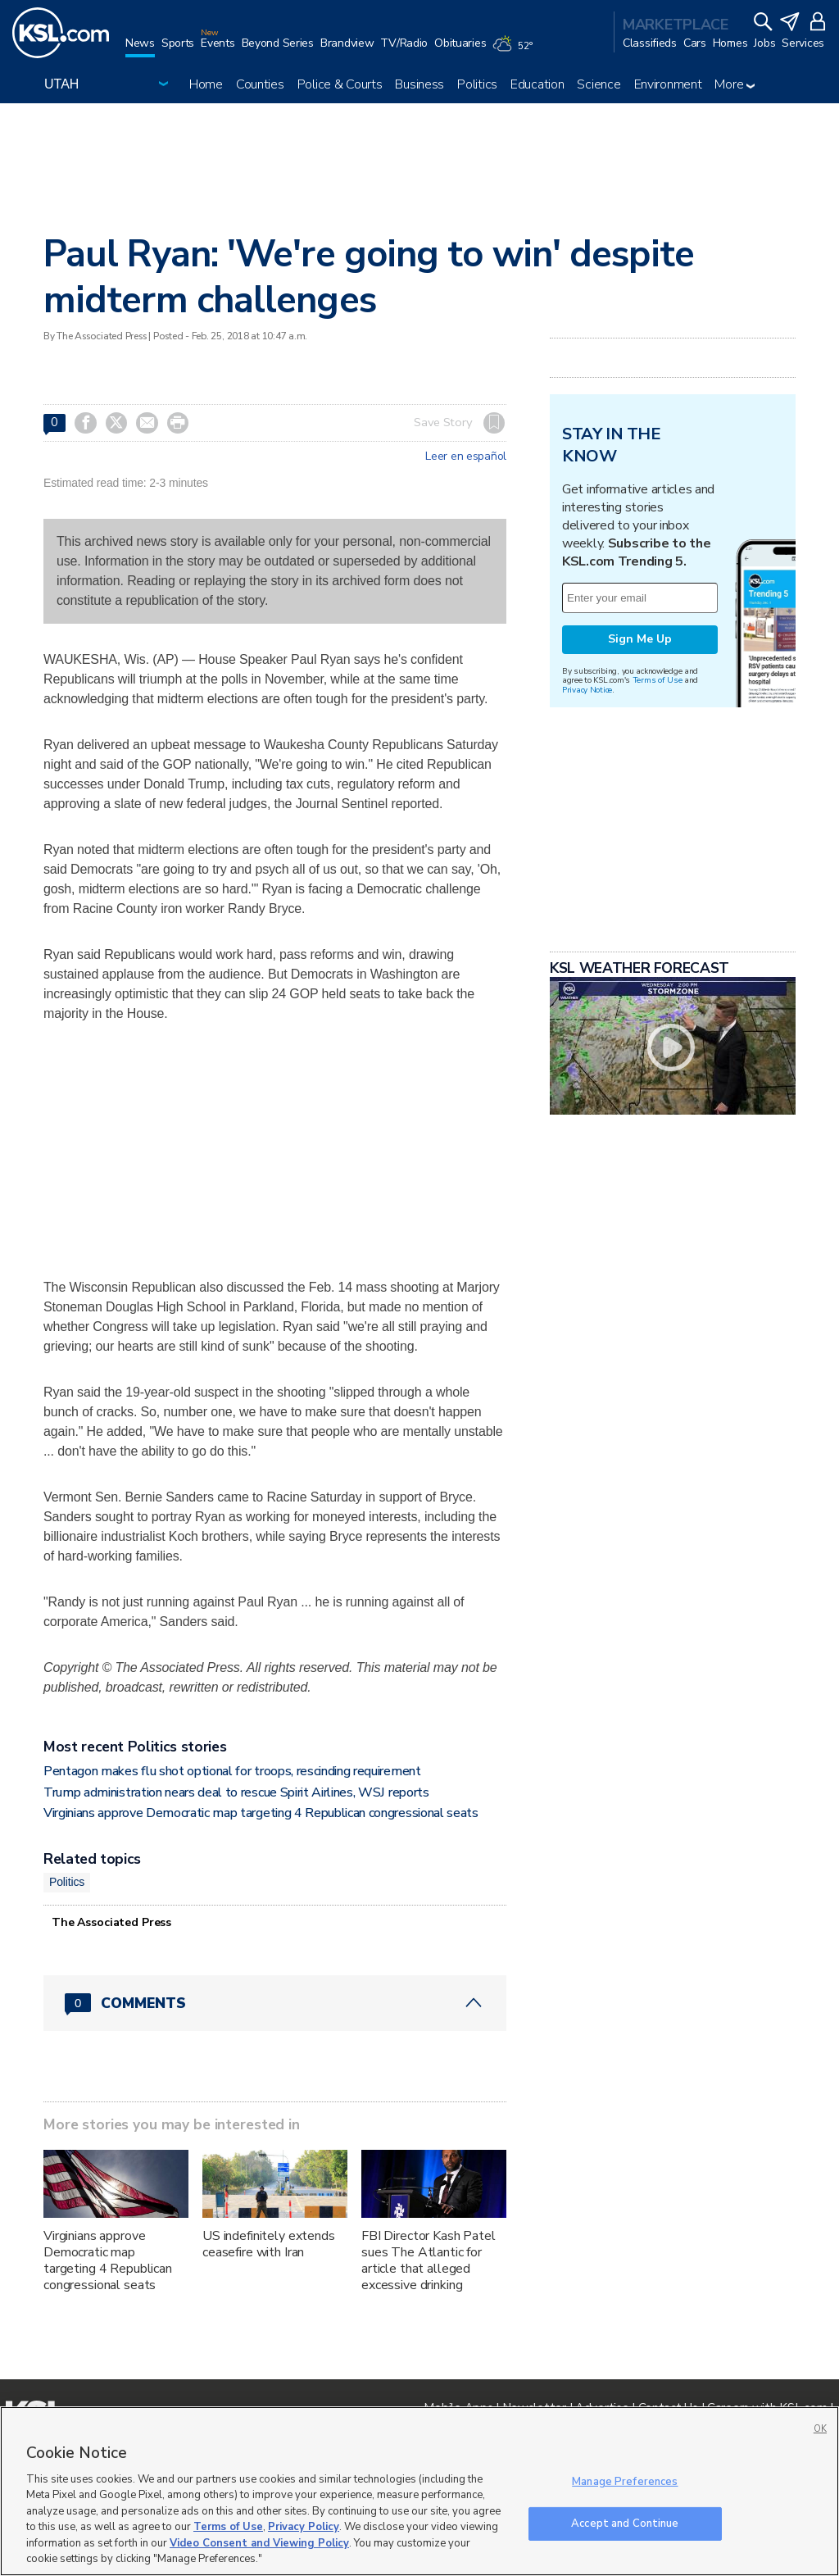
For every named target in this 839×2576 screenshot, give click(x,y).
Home (206, 84)
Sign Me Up (640, 639)
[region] (419, 2491)
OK (820, 2429)
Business (419, 84)
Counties (260, 84)
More (734, 84)
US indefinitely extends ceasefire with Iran (268, 2244)
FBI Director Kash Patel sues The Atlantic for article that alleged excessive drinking (428, 2260)
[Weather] (515, 51)
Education (537, 84)
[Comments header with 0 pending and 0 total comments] (274, 2003)
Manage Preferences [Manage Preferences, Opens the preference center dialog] (625, 2481)
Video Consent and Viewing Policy (259, 2543)
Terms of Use (658, 680)
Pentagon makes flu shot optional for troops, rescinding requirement (232, 1771)
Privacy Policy (303, 2526)
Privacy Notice (587, 689)
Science (598, 84)
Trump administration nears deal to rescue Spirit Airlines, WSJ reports (236, 1792)
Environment (668, 84)
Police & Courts (340, 84)
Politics (477, 84)
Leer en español (465, 456)
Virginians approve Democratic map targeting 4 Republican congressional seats (260, 1813)
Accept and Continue (624, 2522)
